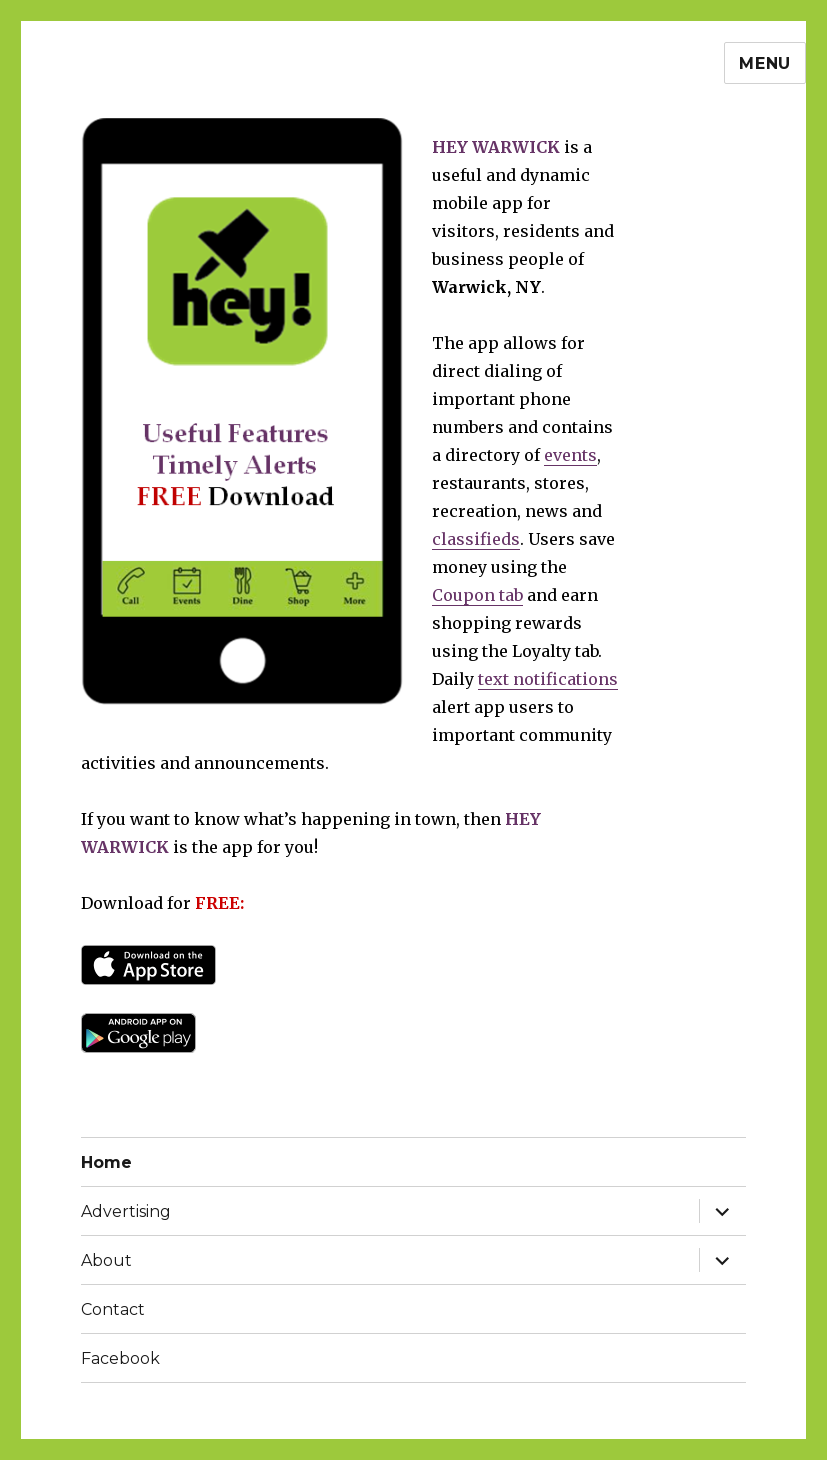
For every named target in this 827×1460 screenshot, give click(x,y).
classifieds (476, 539)
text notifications (548, 679)
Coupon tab (477, 595)
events (570, 455)
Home (106, 1162)
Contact (113, 1309)
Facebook (120, 1358)
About (106, 1260)
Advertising (126, 1211)
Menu (765, 63)
